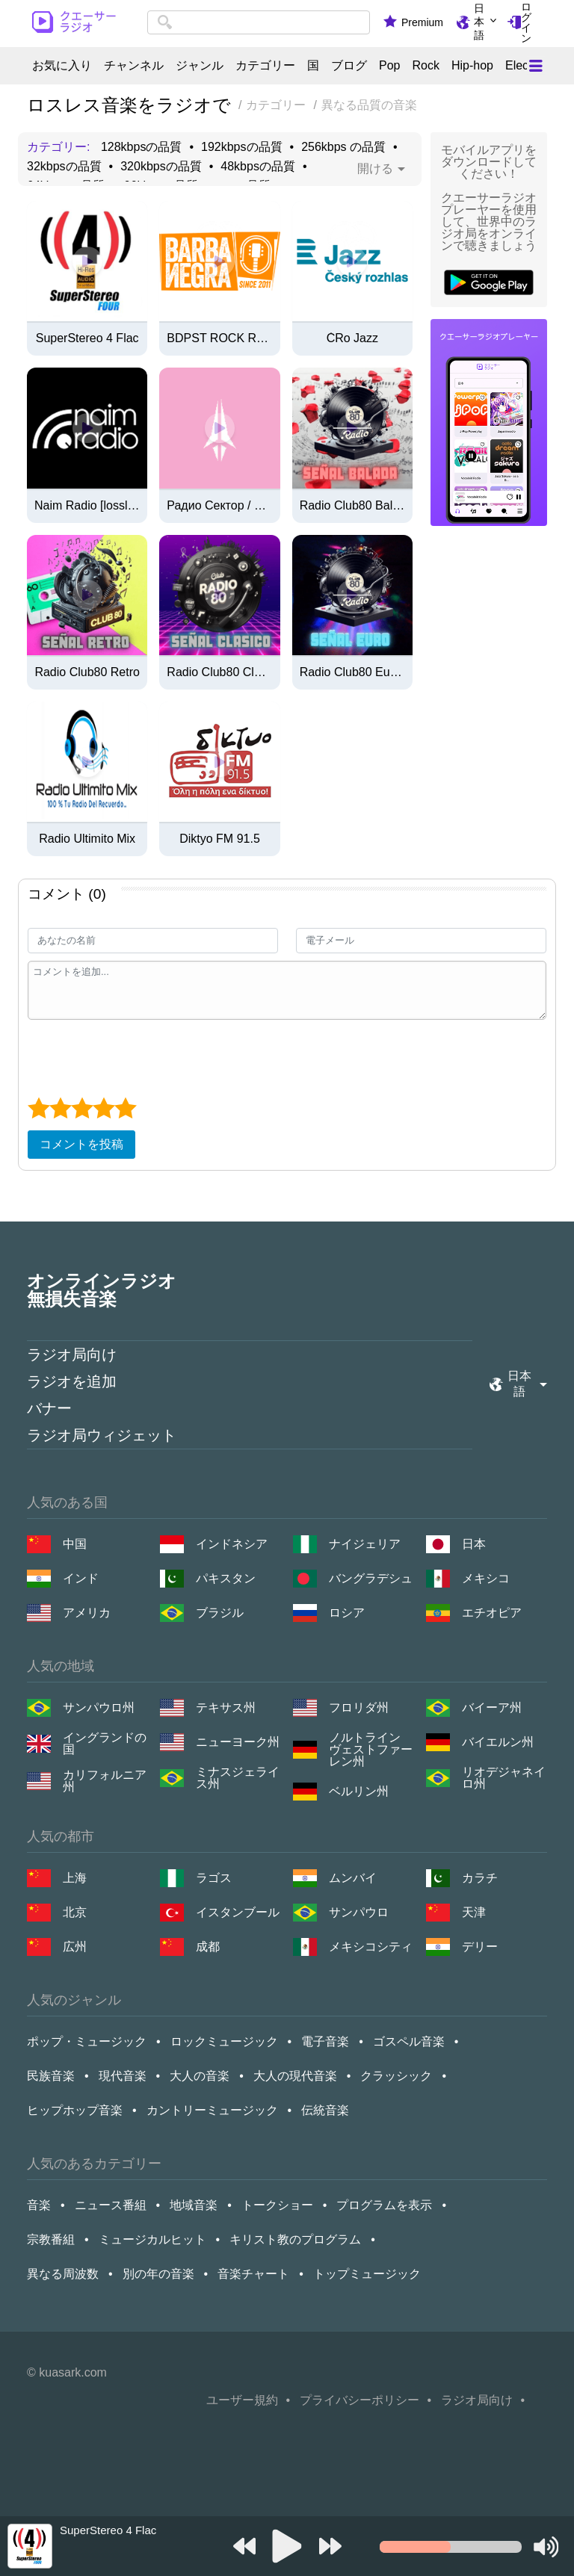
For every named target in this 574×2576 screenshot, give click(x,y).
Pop (389, 66)
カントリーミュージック (212, 2110)
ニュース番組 (110, 2205)
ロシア (347, 1612)
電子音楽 (325, 2041)
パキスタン (226, 1578)
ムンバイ (353, 1877)
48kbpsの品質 (257, 167)
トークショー (277, 2205)
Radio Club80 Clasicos (219, 672)
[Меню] (536, 66)
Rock (425, 66)
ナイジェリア (365, 1544)
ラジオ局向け (72, 1354)
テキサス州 (226, 1707)
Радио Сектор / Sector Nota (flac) (219, 506)
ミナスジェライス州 (238, 1778)
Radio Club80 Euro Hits (352, 672)
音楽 (39, 2205)
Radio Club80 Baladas (352, 506)
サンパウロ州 (99, 1707)
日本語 (479, 21)
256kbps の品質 (343, 147)
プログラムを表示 (384, 2205)
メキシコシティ (371, 1946)
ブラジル (220, 1612)
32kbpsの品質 (64, 167)
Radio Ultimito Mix (87, 839)
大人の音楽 (199, 2075)
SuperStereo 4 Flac (87, 338)
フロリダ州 (359, 1707)
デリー (480, 1946)
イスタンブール (238, 1912)
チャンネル (134, 66)
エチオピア (492, 1612)
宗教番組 (51, 2239)
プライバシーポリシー (359, 2400)
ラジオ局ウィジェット (101, 1435)
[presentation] (141, 1056)
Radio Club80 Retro (87, 672)
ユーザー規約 (242, 2400)
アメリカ (87, 1612)
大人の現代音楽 (295, 2075)
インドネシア (232, 1544)
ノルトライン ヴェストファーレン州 (371, 1750)
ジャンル (199, 66)
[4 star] (103, 1108)
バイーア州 (492, 1707)
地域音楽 (193, 2205)
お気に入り (62, 66)
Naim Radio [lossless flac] (87, 506)
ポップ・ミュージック (86, 2041)
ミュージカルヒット (152, 2239)
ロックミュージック (224, 2041)
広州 (75, 1946)
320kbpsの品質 (161, 167)
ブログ (349, 66)
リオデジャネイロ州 (504, 1778)
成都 (208, 1946)
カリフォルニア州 (104, 1781)
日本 (474, 1544)
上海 (75, 1877)
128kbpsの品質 (141, 147)
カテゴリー (265, 66)
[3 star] (82, 1108)
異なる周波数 (63, 2273)
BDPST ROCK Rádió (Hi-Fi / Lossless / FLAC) (219, 338)
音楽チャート (253, 2273)
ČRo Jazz (352, 338)
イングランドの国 (104, 1744)
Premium (422, 22)
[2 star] (60, 1108)
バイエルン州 (498, 1742)
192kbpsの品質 (242, 147)
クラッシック (396, 2075)
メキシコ (486, 1578)
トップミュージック (367, 2273)
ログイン (526, 22)
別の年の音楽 (158, 2273)
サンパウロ (359, 1912)
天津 (474, 1912)
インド (81, 1578)
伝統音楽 (325, 2110)
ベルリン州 (359, 1791)
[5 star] (125, 1108)
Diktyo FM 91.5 (219, 839)
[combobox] (258, 22)
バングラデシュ (371, 1578)
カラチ (480, 1877)
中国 (75, 1544)
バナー (49, 1408)
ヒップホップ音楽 (75, 2110)
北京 (75, 1912)
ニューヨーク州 (238, 1742)
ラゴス (214, 1877)
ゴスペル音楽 (409, 2041)
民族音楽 (51, 2075)
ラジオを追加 (72, 1381)
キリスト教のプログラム (295, 2239)
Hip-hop (472, 66)
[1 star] (38, 1108)
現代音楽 (122, 2075)
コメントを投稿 (81, 1144)
